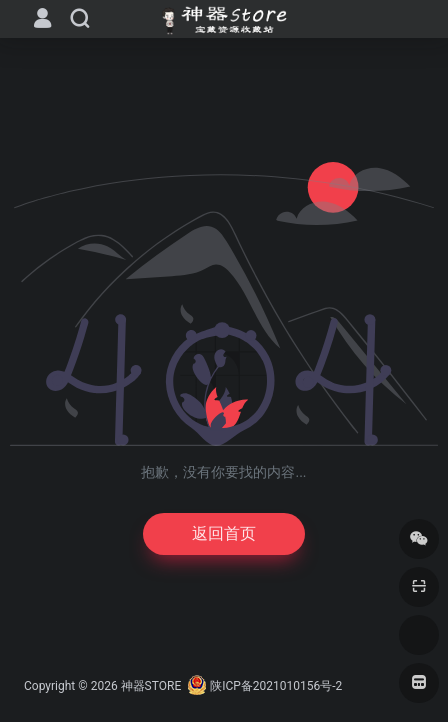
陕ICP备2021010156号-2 (276, 686)
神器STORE (151, 686)
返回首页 (224, 533)
